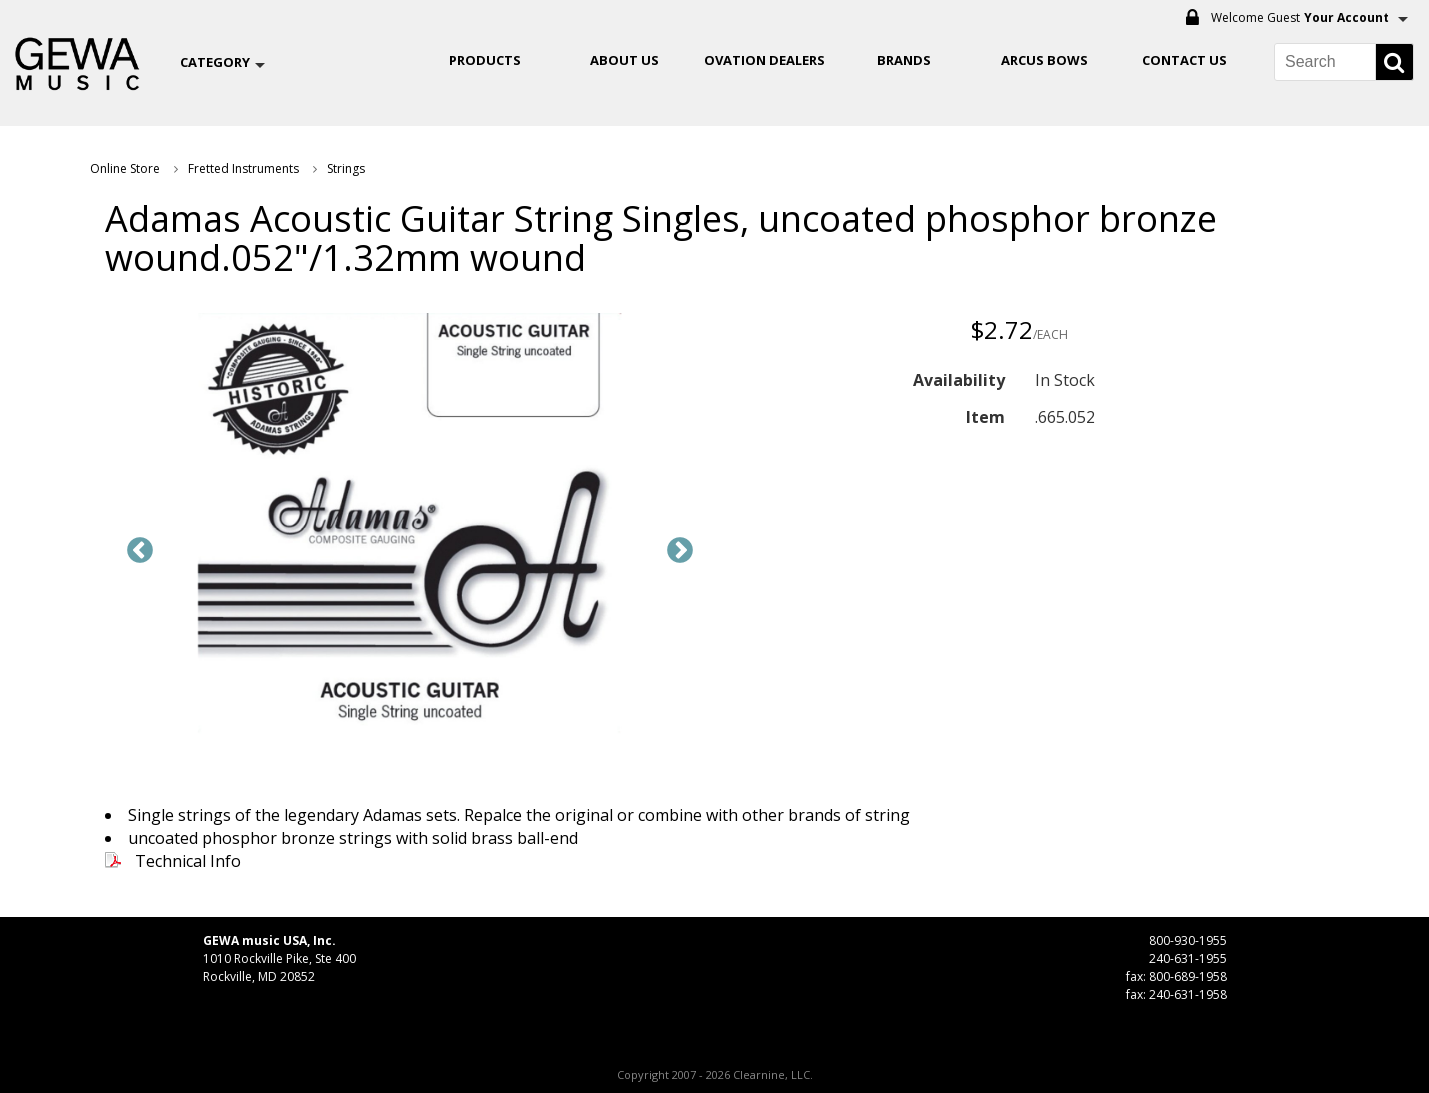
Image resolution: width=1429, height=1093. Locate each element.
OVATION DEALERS (764, 60)
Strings (346, 168)
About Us (624, 60)
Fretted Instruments (243, 168)
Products (485, 60)
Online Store (125, 168)
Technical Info (188, 861)
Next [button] (680, 551)
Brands (904, 60)
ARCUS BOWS (1044, 60)
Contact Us (1184, 60)
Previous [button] (140, 551)
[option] (410, 526)
